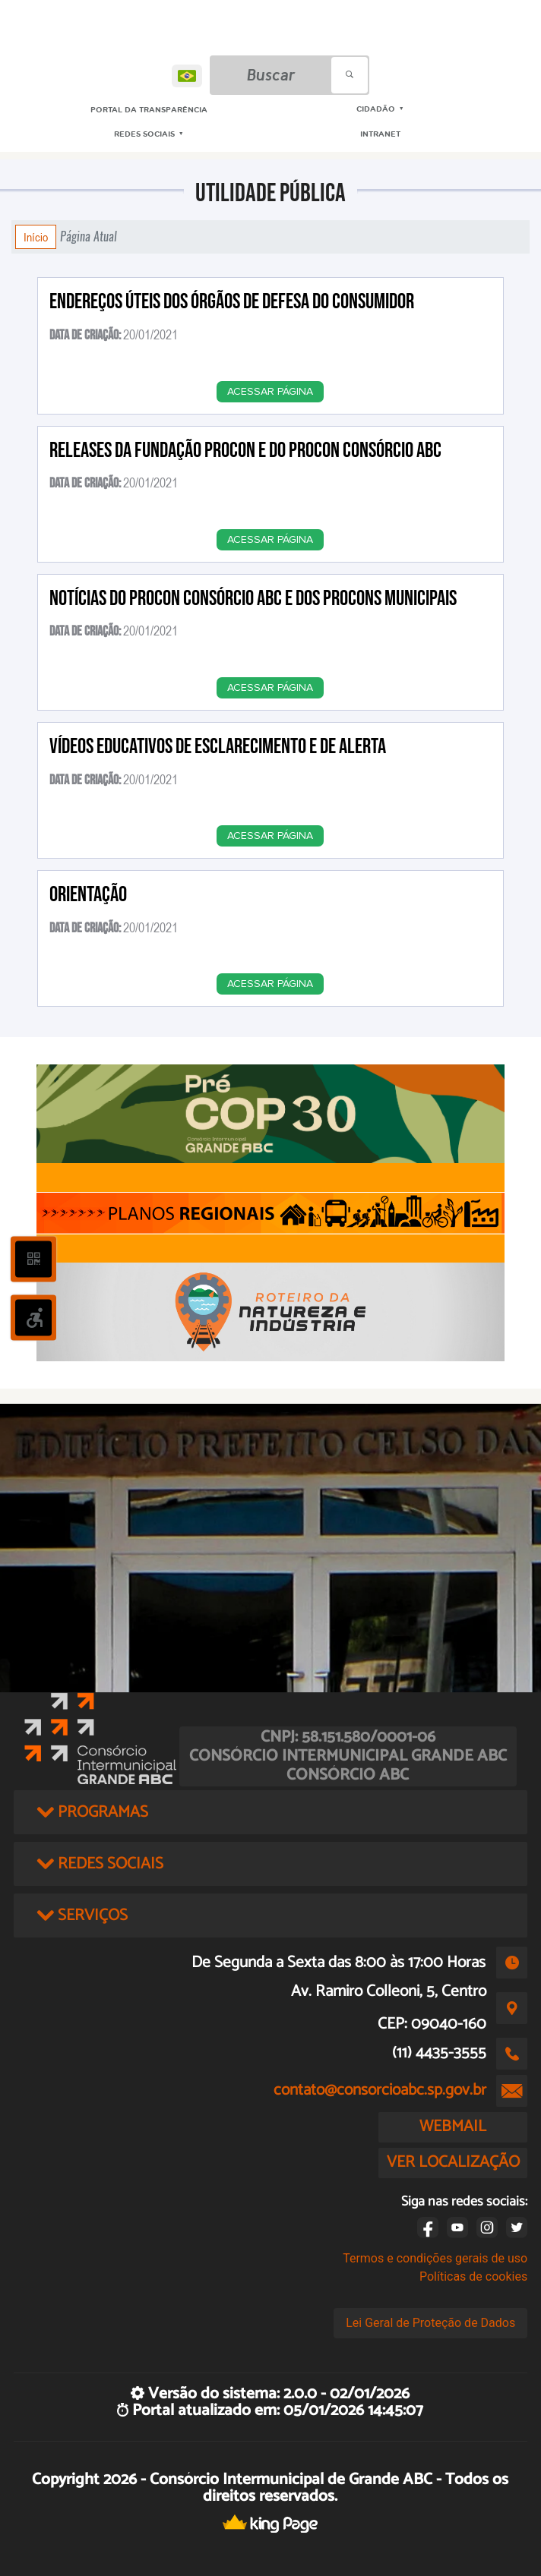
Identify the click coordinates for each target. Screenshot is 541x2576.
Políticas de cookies (473, 2276)
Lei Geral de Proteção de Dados (430, 2323)
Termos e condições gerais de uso (435, 2258)
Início (36, 236)
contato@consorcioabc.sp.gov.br (380, 2090)
